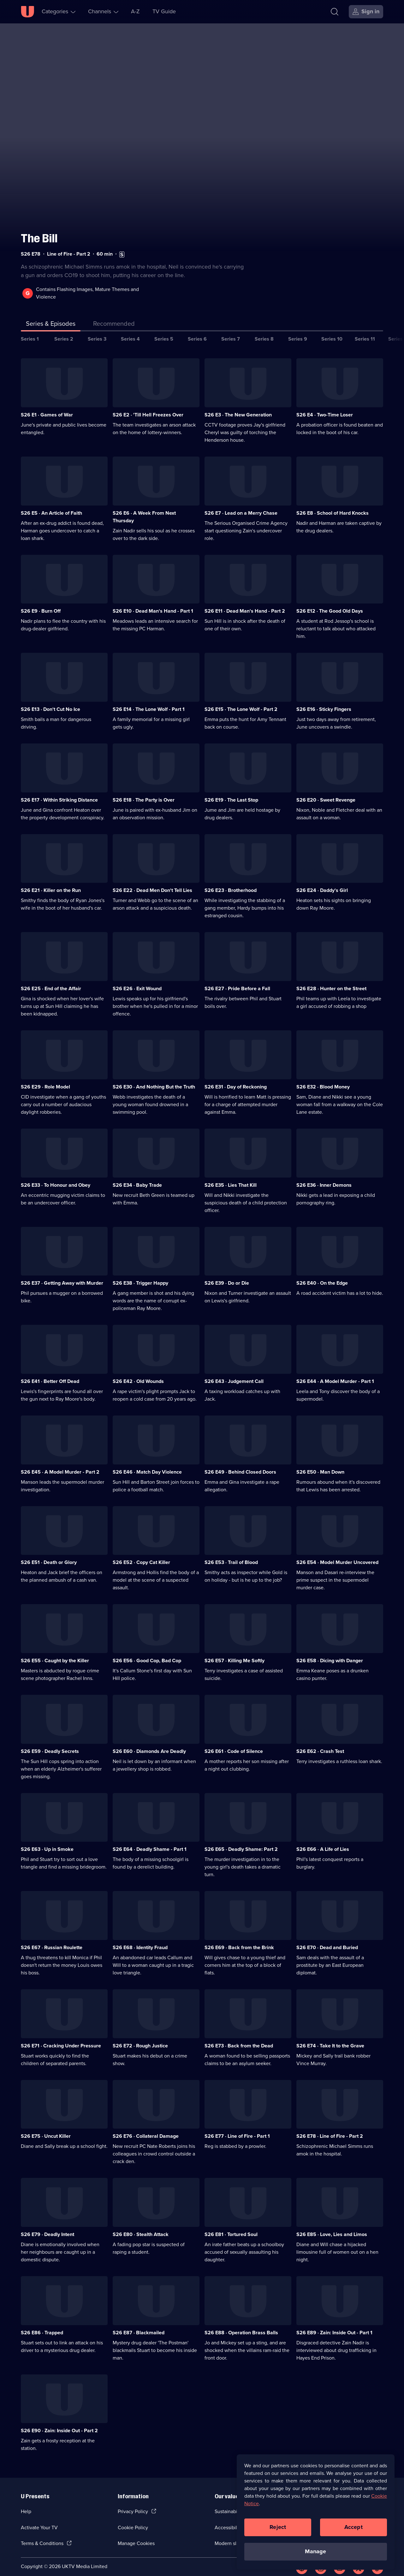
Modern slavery (231, 2535)
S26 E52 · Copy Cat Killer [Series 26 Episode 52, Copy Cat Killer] (141, 1554)
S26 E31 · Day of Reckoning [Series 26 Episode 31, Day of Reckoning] (236, 1078)
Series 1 (30, 330)
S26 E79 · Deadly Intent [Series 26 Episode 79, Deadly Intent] (47, 2226)
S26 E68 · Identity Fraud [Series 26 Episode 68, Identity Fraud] (140, 1939)
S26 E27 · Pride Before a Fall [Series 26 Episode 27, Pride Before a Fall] (237, 980)
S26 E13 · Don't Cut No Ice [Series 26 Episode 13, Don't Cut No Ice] (50, 701)
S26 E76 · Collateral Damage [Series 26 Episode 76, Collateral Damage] (146, 2127)
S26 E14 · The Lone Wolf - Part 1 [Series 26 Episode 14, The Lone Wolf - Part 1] (149, 701)
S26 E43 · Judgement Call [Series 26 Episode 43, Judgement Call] (234, 1373)
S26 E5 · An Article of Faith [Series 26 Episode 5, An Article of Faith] (51, 504)
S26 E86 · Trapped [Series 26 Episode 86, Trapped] (42, 2324)
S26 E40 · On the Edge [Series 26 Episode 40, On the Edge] (322, 1274)
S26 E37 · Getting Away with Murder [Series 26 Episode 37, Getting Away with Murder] (62, 1274)
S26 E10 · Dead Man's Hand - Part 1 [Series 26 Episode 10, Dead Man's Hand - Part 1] (153, 602)
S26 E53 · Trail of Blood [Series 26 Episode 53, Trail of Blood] (231, 1554)
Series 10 (331, 330)
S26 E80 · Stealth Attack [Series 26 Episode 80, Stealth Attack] (141, 2226)
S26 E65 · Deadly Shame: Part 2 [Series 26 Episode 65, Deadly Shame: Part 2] (241, 1841)
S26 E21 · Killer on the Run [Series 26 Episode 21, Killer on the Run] (51, 882)
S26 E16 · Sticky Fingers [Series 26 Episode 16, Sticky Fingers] (323, 701)
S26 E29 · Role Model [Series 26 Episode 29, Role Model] (45, 1078)
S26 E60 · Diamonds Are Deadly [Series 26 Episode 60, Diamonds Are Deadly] (149, 1743)
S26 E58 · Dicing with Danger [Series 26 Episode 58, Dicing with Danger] (329, 1652)
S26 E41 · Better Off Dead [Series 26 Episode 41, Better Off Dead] (50, 1373)
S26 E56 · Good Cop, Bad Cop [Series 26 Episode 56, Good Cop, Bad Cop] (147, 1652)
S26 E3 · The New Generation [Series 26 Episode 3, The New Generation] (238, 406)
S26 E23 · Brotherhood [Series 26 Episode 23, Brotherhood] (231, 882)
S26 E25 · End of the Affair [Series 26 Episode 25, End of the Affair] (51, 980)
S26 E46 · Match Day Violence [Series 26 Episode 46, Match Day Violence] (147, 1463)
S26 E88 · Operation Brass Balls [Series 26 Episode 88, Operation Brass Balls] (241, 2324)
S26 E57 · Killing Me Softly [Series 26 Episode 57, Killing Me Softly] (234, 1652)
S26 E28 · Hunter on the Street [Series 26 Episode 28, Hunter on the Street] (331, 980)
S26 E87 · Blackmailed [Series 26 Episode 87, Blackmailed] (138, 2324)
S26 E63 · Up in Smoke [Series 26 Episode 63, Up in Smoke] (47, 1841)
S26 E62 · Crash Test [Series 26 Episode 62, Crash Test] (320, 1743)
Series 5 (163, 330)
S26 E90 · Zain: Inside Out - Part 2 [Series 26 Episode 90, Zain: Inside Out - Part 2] (59, 2422)
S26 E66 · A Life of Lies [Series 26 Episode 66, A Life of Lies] (322, 1841)
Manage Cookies (136, 2535)
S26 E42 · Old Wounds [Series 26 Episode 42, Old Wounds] (138, 1373)
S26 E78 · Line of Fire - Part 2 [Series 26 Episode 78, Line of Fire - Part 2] (329, 2127)
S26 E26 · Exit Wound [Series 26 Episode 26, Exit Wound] (137, 980)
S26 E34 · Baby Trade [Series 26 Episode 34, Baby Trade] (137, 1176)
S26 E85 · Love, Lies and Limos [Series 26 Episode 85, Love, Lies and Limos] (331, 2226)
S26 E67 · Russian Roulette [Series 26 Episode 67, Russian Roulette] (51, 1939)
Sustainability (229, 2503)
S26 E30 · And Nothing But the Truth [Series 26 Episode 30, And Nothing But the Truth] (154, 1078)
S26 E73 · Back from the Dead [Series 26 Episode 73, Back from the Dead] (239, 2037)
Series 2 (63, 330)
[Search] (334, 11)
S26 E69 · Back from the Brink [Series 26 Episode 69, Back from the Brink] (239, 1939)
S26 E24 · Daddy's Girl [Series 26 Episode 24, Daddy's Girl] (322, 882)
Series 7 (230, 330)
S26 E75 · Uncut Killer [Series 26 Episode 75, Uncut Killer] (46, 2127)
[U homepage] (27, 11)
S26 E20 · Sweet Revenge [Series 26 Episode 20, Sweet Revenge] (325, 791)
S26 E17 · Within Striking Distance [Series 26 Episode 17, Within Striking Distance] (59, 791)
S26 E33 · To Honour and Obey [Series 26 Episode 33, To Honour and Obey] (55, 1176)
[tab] (114, 316)
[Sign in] (366, 11)
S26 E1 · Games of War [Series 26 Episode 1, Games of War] (47, 406)
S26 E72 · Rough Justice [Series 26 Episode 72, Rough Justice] (140, 2037)
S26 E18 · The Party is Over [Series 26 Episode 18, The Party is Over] (144, 791)
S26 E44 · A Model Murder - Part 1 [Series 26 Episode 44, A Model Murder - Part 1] (335, 1373)
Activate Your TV (39, 2519)
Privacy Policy (133, 2503)
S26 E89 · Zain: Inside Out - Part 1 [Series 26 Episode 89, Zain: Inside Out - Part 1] (334, 2324)
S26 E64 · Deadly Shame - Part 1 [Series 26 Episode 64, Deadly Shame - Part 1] (150, 1841)
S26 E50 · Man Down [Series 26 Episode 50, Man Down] (320, 1463)
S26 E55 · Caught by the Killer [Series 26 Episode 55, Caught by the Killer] (55, 1652)
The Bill (39, 230)
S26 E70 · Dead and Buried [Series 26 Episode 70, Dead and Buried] (327, 1939)
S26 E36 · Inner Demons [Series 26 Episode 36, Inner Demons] (324, 1176)
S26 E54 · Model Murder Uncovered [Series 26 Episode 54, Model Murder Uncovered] (337, 1554)
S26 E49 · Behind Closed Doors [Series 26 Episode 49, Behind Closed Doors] (240, 1463)
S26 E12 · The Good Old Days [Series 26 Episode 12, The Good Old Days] (329, 602)
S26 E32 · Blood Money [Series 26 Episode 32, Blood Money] (323, 1078)
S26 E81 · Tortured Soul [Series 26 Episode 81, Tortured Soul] (231, 2226)
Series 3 (97, 330)
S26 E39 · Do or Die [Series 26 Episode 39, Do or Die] (227, 1274)
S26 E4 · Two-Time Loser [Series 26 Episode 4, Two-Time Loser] (324, 406)
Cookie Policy (133, 2519)
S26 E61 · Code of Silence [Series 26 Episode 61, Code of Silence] (234, 1743)
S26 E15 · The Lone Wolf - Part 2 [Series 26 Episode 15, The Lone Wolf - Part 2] (241, 701)
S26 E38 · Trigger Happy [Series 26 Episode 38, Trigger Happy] (140, 1274)
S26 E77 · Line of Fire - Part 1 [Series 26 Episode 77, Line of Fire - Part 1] (237, 2127)
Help (26, 2503)
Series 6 (197, 330)
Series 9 (297, 330)
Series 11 (365, 330)
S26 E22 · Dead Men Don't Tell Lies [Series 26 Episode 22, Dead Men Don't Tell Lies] (152, 882)
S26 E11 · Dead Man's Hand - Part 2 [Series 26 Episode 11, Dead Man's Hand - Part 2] (245, 602)
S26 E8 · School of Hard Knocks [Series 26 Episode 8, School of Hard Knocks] (332, 504)
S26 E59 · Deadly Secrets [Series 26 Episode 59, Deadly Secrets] (50, 1743)
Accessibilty (228, 2519)
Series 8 (264, 330)
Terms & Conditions (42, 2535)
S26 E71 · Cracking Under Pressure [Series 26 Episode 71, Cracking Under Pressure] (61, 2037)
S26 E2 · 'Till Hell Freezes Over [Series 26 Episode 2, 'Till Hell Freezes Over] (148, 406)
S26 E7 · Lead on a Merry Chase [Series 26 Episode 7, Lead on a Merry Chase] (241, 504)
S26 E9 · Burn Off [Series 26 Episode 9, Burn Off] (41, 602)
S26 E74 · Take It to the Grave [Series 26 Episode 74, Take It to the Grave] (330, 2037)
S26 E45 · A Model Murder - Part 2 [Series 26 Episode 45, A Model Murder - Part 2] (60, 1463)
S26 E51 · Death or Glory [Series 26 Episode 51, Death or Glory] (49, 1554)
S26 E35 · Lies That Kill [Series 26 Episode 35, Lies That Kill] (231, 1176)
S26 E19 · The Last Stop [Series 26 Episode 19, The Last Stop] (231, 791)
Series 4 (130, 330)
